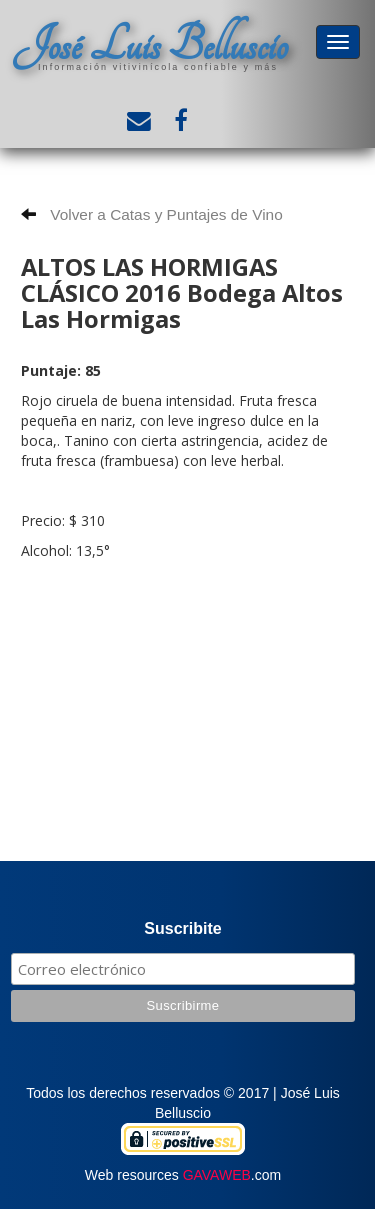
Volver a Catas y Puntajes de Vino (152, 214)
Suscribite (182, 928)
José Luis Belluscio (150, 45)
